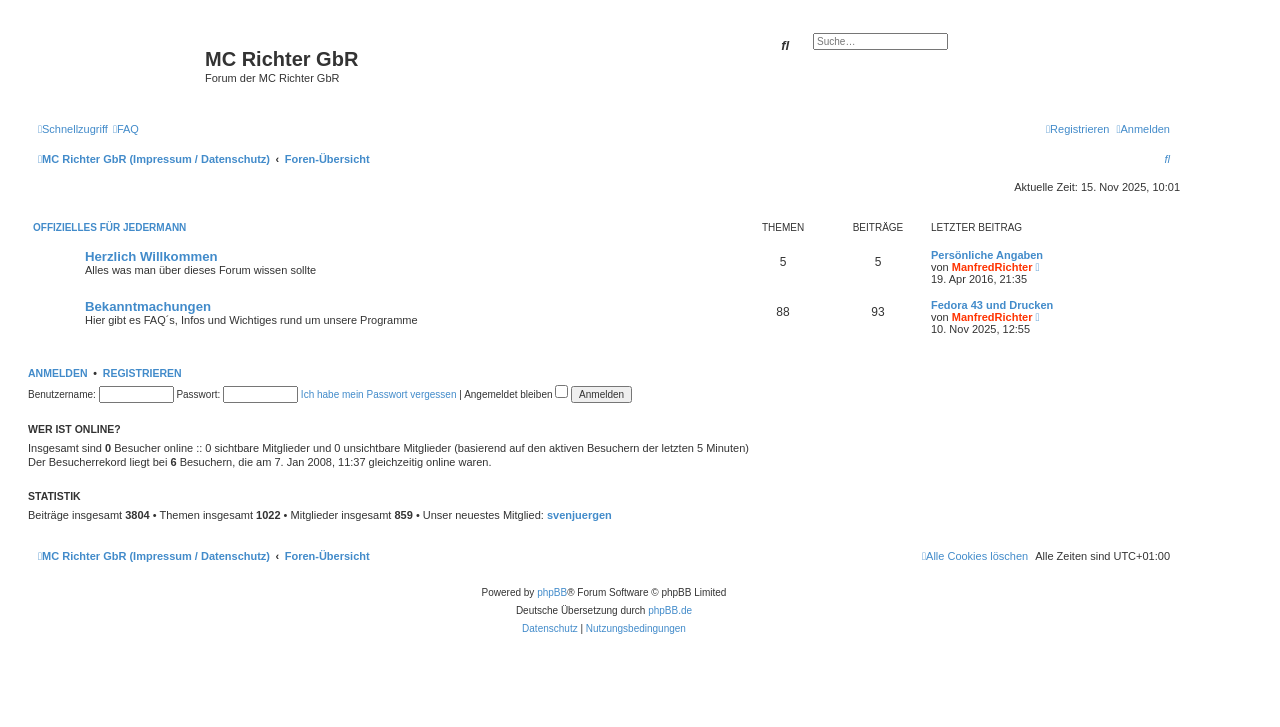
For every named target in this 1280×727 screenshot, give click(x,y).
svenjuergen (579, 515)
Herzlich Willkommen (151, 256)
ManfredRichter (992, 267)
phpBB (552, 592)
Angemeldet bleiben (516, 394)
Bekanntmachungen (148, 306)
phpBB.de (670, 610)
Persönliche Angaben (987, 255)
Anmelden (58, 373)
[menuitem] (126, 129)
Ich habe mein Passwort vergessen (379, 394)
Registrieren (142, 373)
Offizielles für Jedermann (109, 227)
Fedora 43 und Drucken (992, 305)
